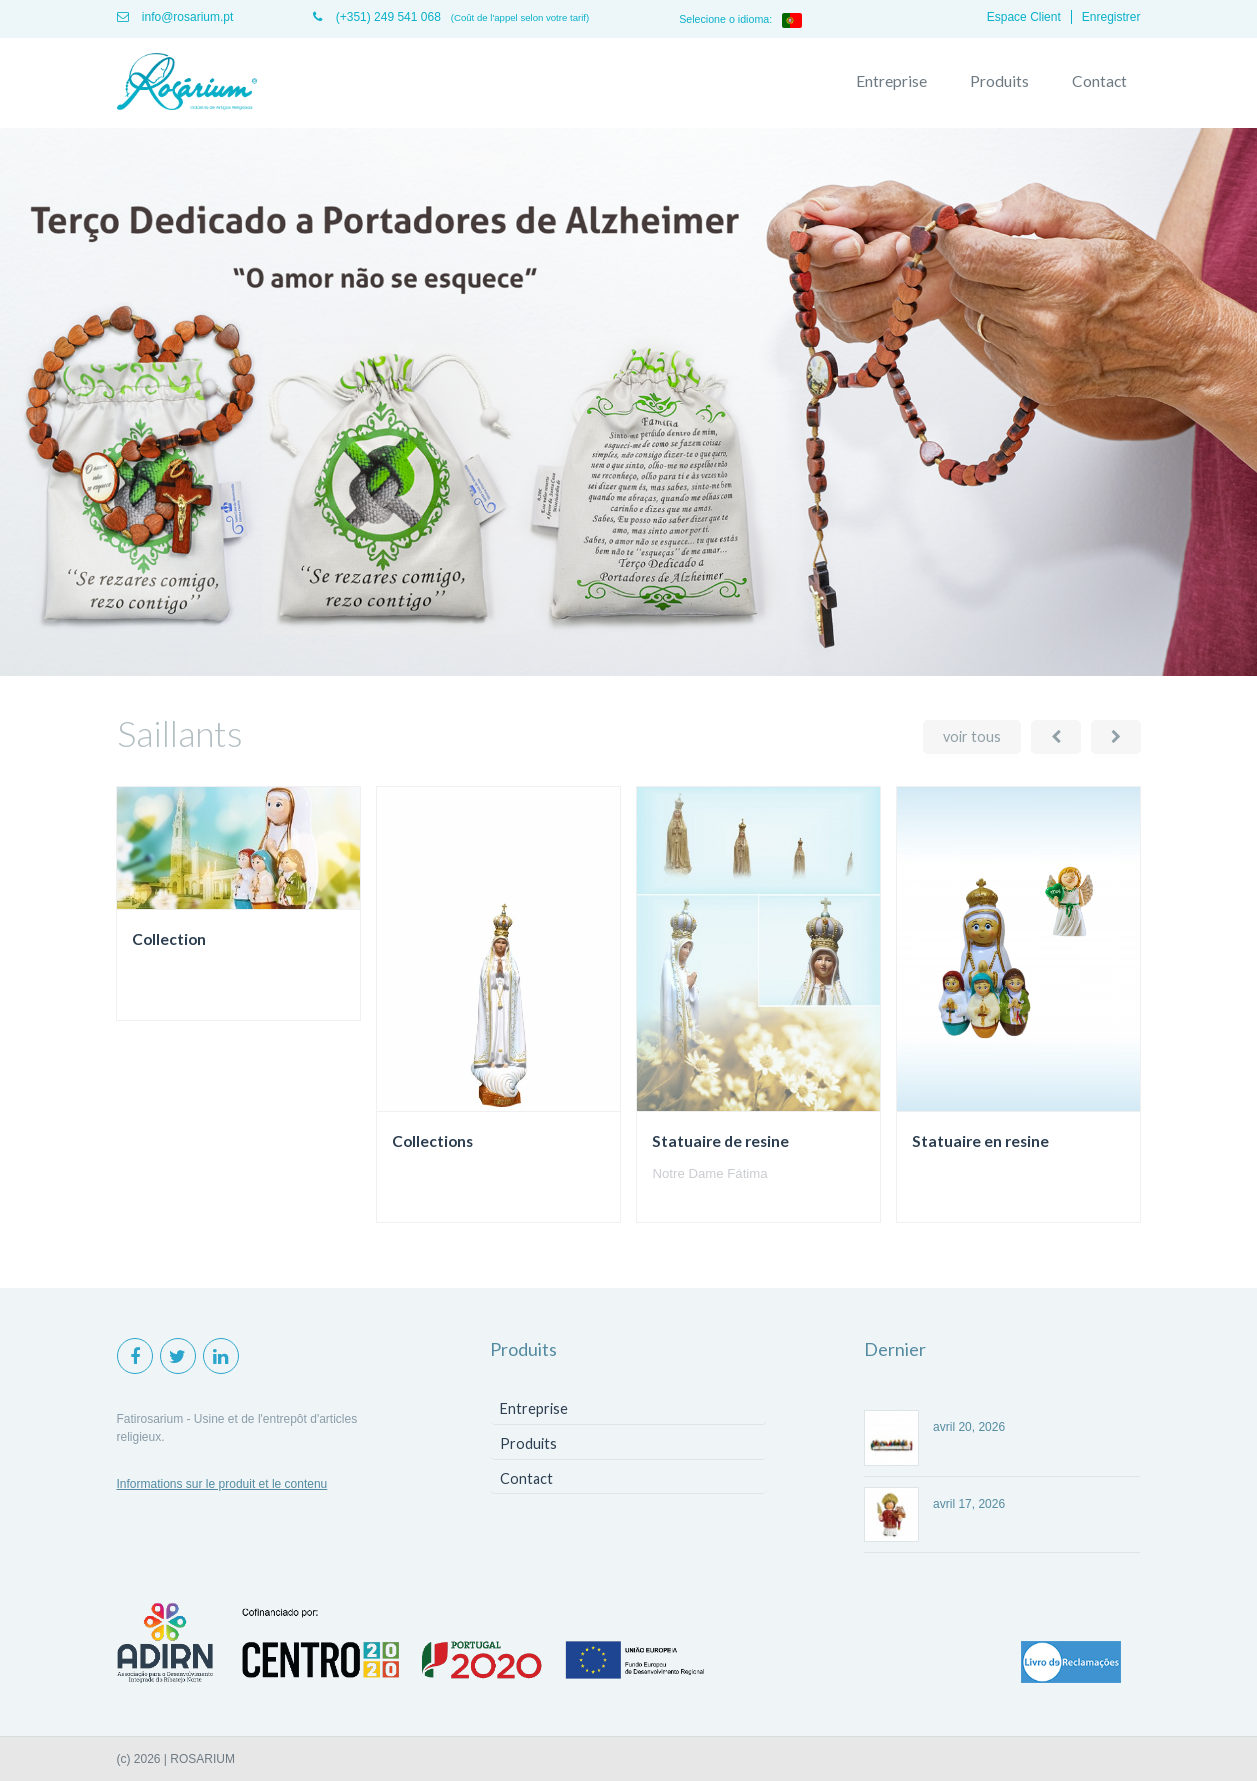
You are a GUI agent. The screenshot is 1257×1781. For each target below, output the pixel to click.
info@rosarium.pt (175, 17)
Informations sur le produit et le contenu (222, 1484)
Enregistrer (1111, 17)
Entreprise (891, 81)
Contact (1099, 81)
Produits (999, 81)
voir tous (972, 736)
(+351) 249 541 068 (376, 17)
